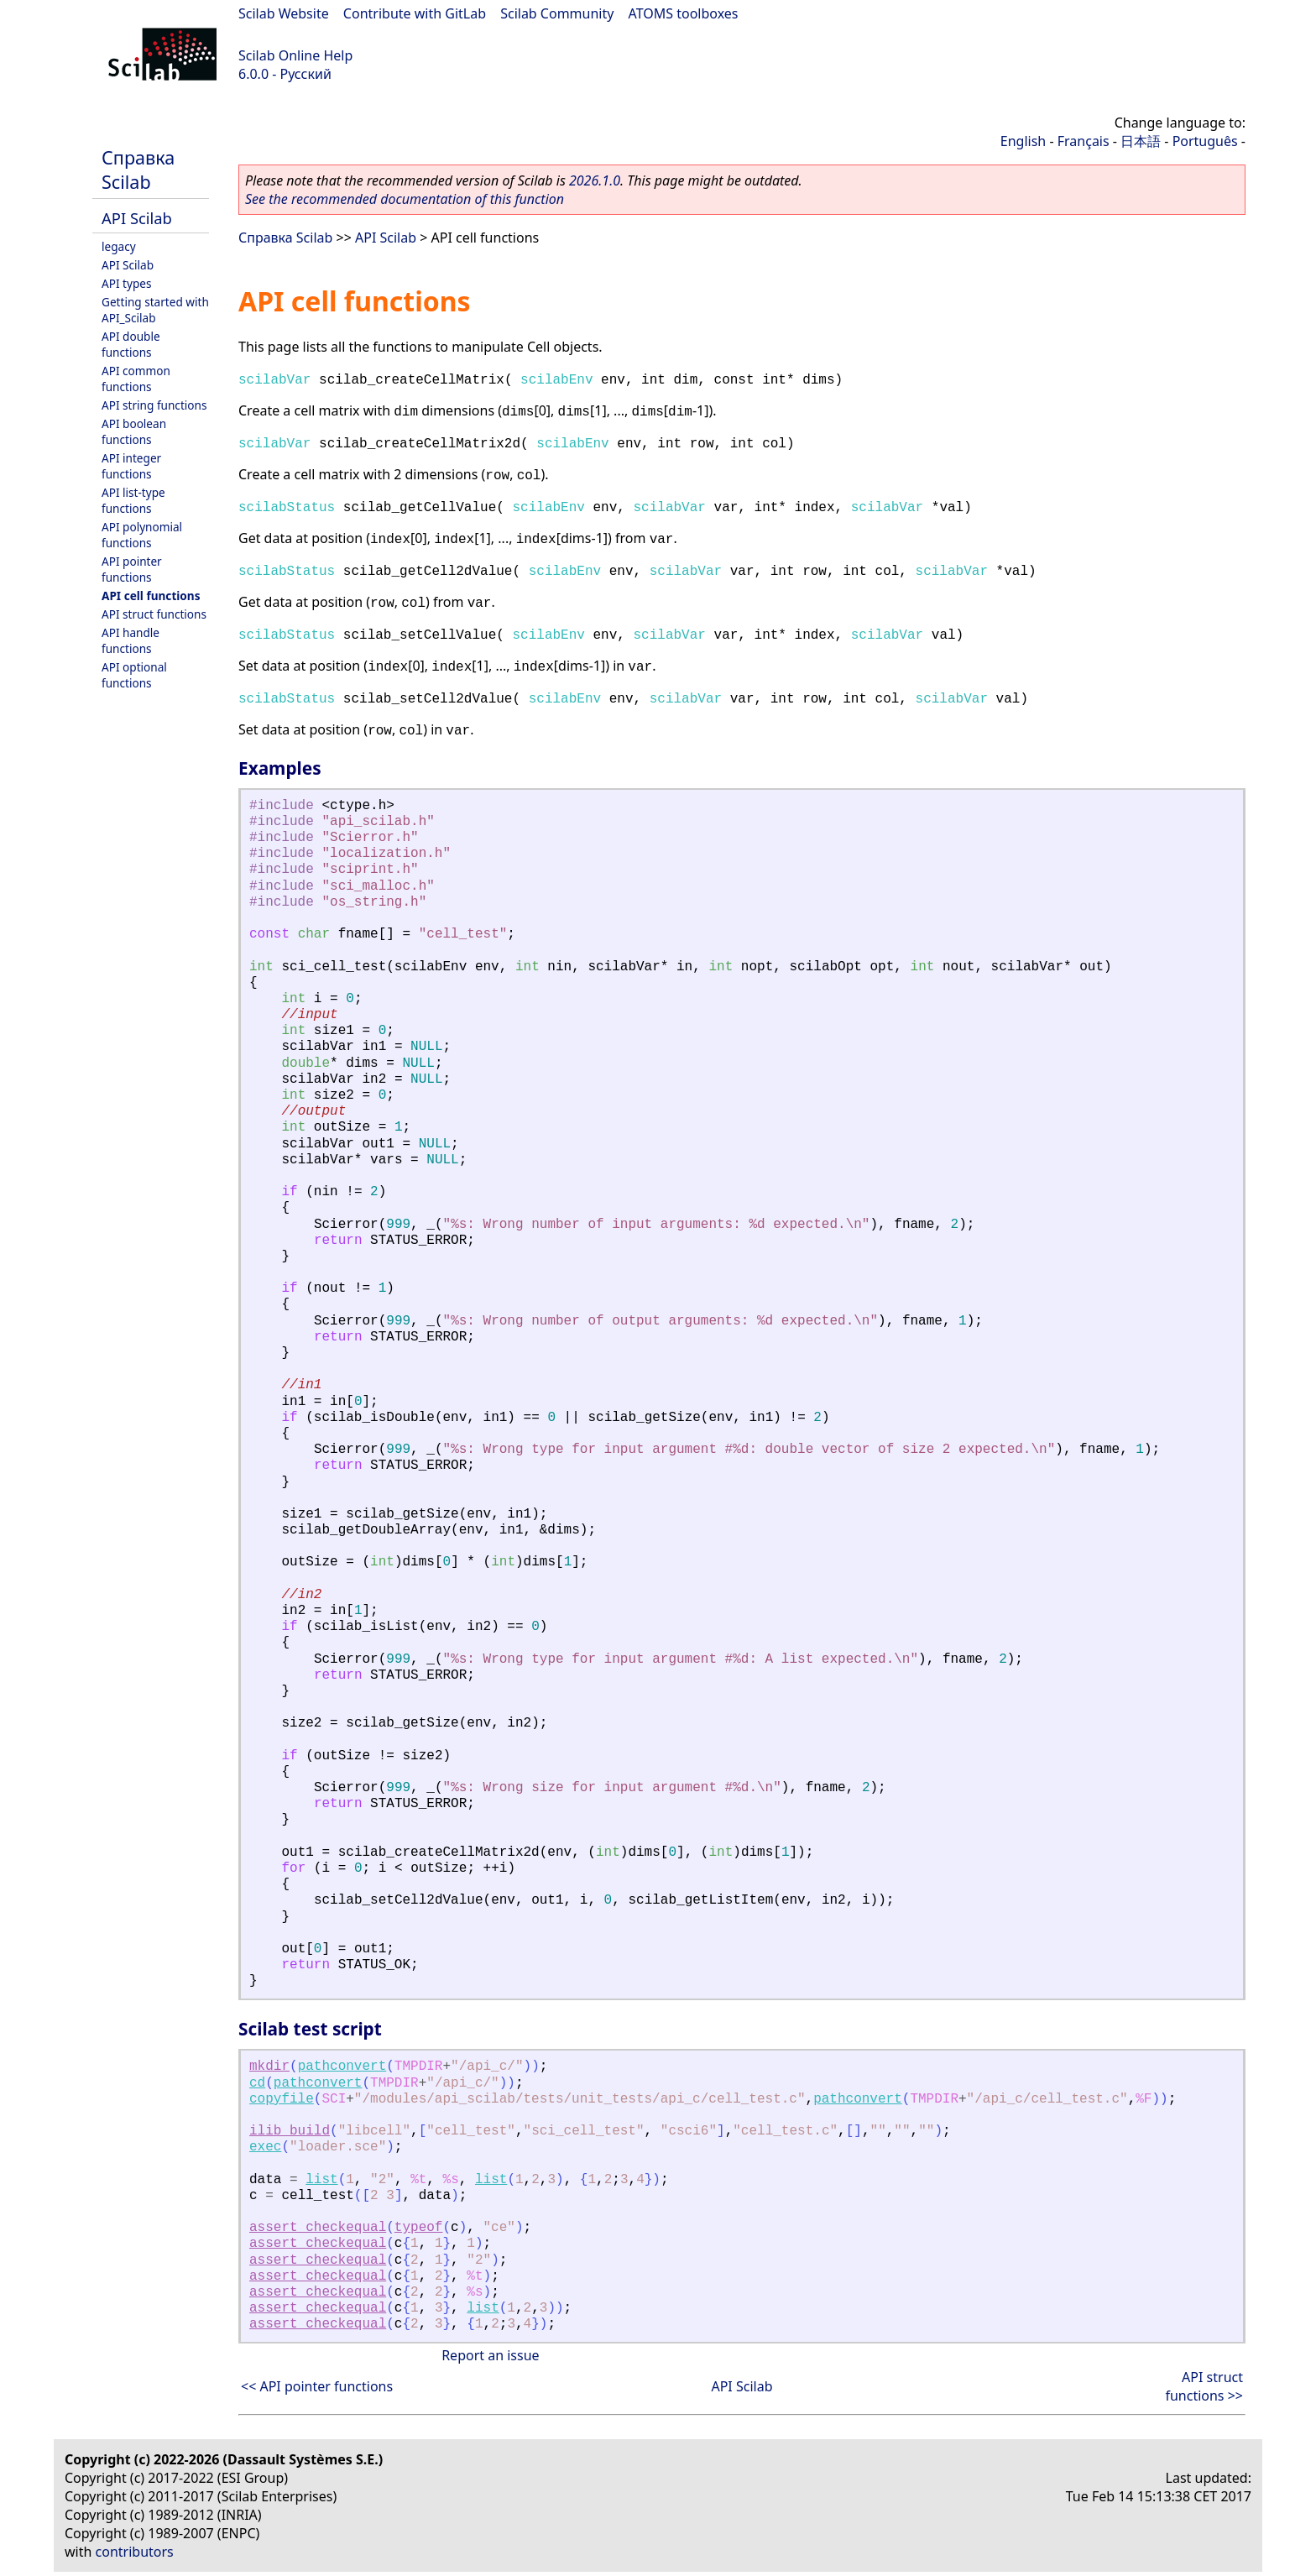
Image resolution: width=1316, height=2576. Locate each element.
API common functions (136, 378)
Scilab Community (557, 13)
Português (1205, 141)
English (1023, 141)
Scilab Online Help (295, 55)
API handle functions (130, 640)
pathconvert (342, 2066)
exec (265, 2147)
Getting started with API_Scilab (155, 310)
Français (1084, 141)
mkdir (269, 2066)
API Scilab (137, 217)
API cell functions (151, 596)
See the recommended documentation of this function (404, 199)
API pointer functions (132, 569)
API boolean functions (134, 431)
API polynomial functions (142, 535)
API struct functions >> (1204, 2386)
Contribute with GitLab (414, 13)
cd (257, 2083)
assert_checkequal (317, 2227)
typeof (418, 2227)
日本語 (1140, 141)
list (321, 2179)
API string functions (154, 405)
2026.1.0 (594, 180)
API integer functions (131, 466)
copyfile (281, 2099)
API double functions (131, 344)
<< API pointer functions (317, 2386)
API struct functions (154, 614)
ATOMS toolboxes (684, 13)
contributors (135, 2551)
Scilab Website (283, 13)
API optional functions (134, 675)
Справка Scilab (138, 169)
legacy (119, 246)
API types (126, 283)
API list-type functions (133, 500)
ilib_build (289, 2131)
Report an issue (490, 2355)
